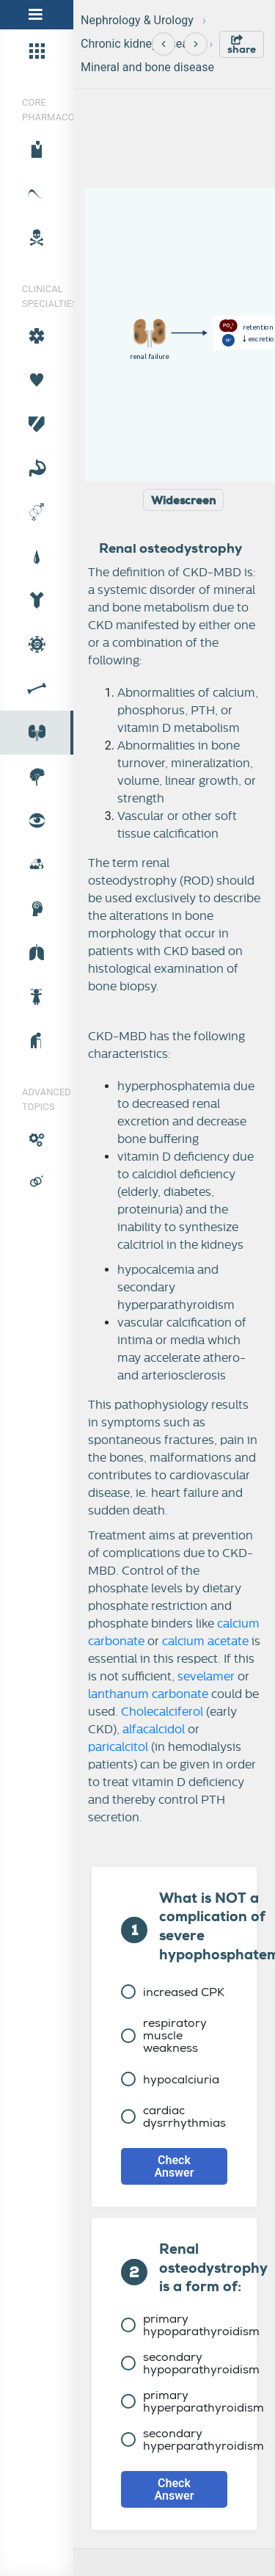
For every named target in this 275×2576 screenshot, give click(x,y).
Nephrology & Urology (137, 20)
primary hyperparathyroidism (192, 2401)
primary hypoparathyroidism (190, 2324)
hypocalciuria (170, 2079)
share (241, 45)
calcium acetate (205, 1641)
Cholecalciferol (162, 1712)
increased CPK (172, 1992)
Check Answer (174, 2166)
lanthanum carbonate (148, 1694)
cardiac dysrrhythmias (173, 2116)
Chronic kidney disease (141, 44)
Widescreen (183, 500)
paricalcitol (118, 1747)
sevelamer (206, 1677)
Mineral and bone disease (147, 67)
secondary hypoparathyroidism (190, 2363)
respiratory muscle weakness (164, 2035)
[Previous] (163, 44)
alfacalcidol (153, 1729)
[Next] (196, 44)
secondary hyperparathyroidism (192, 2439)
